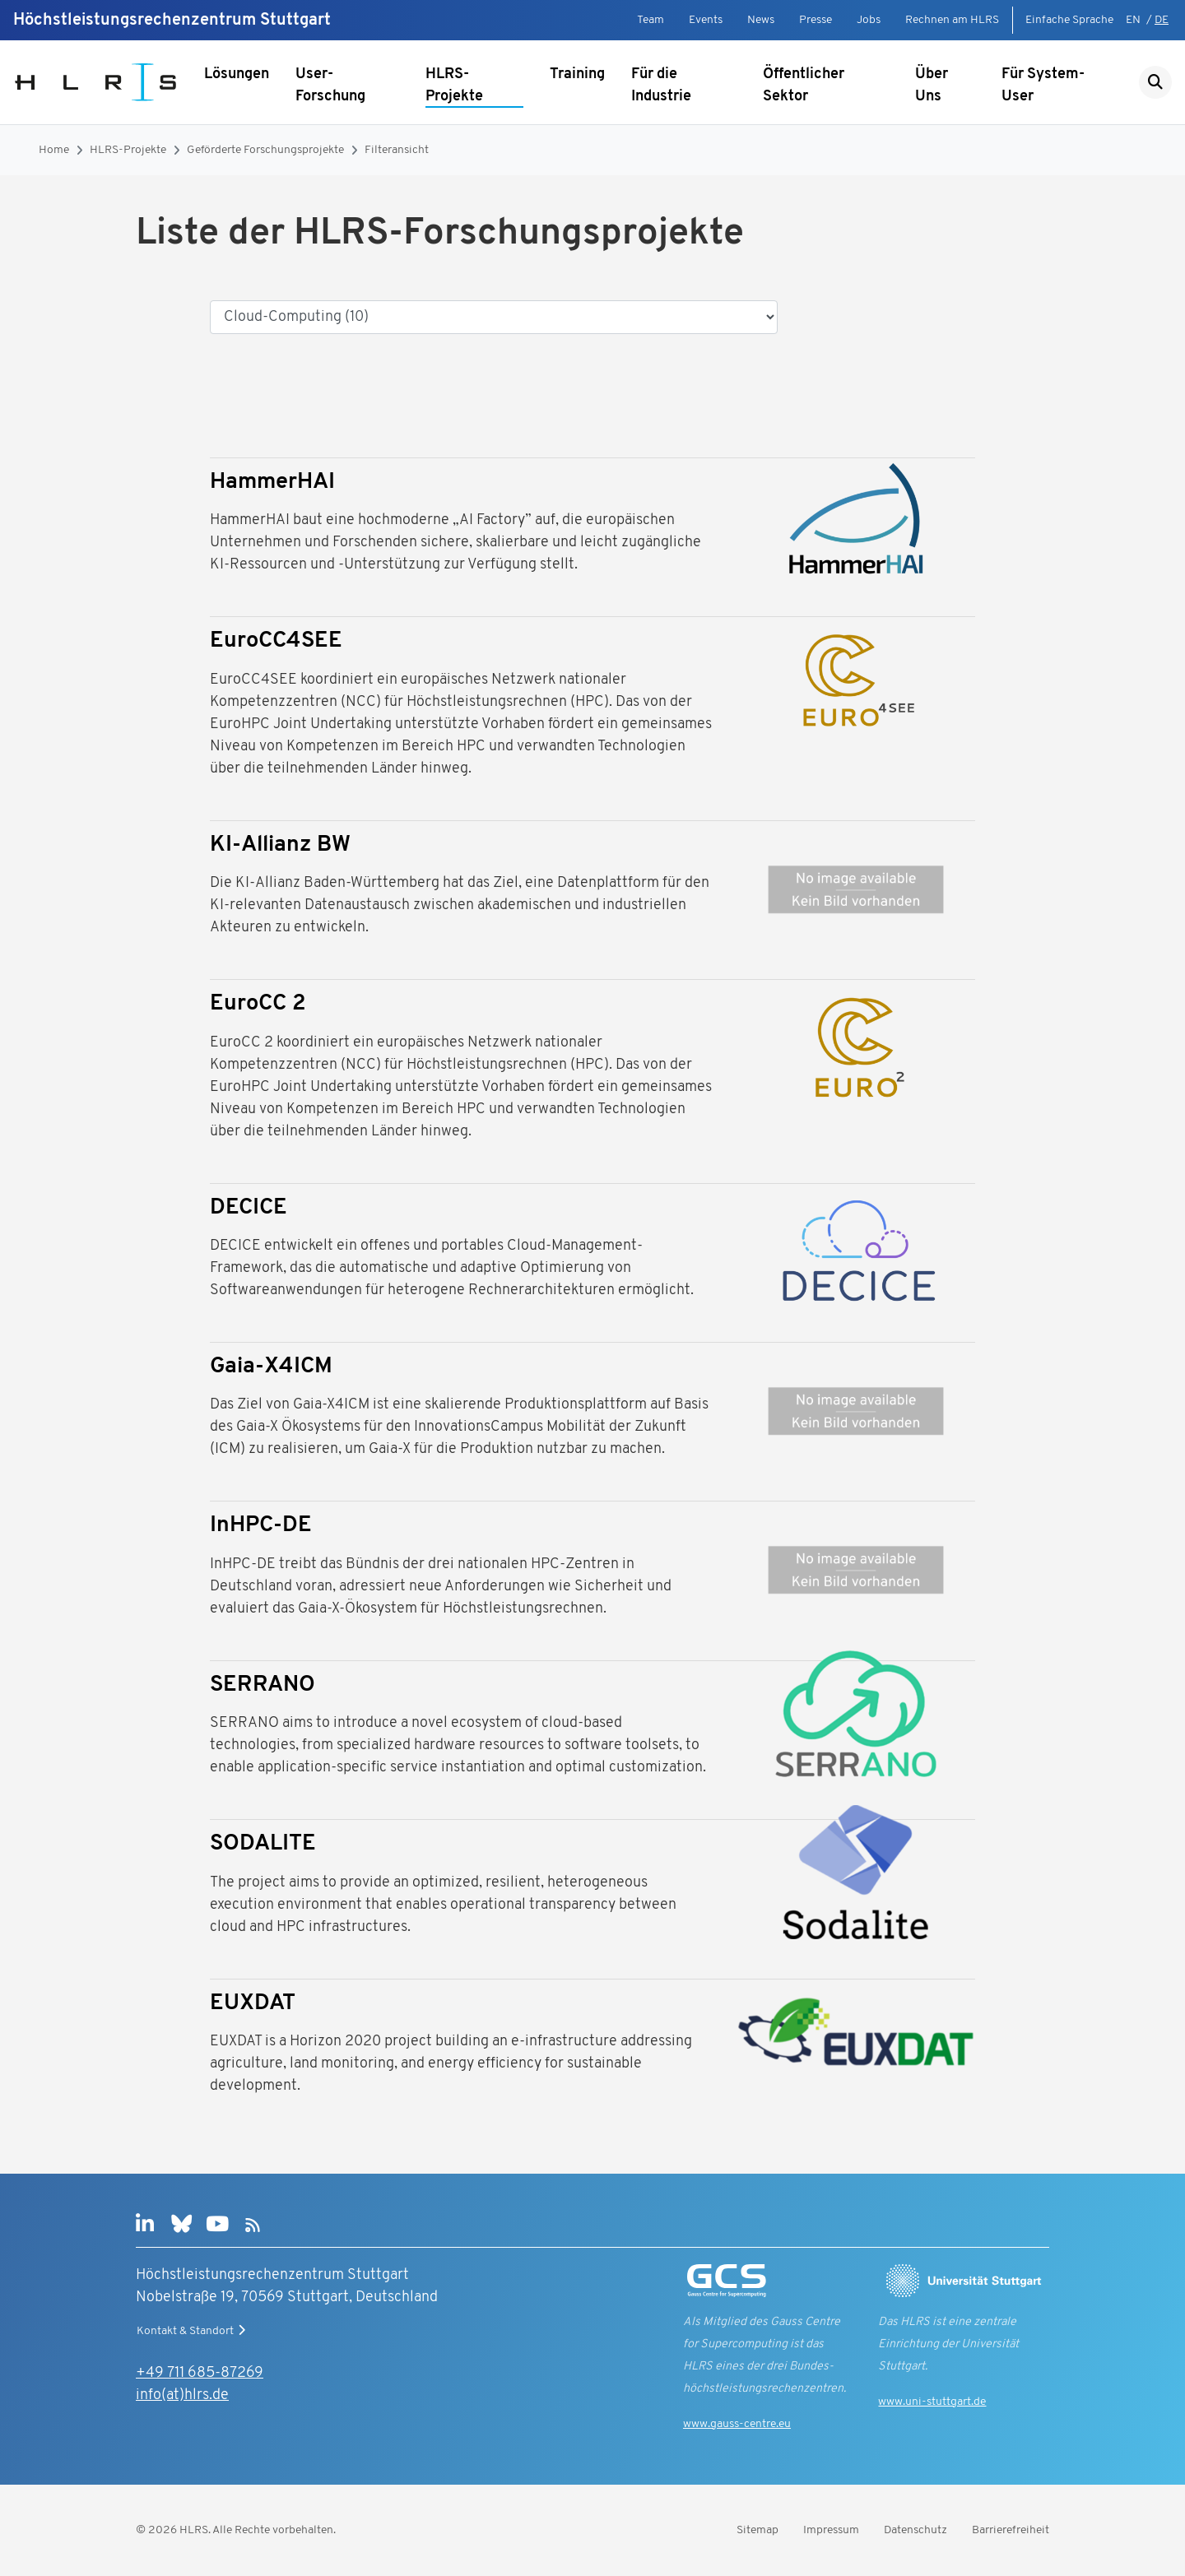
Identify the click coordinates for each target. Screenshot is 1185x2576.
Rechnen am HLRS (952, 20)
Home (54, 150)
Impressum (831, 2530)
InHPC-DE (261, 1526)
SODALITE (263, 1844)
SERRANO (262, 1685)
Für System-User (1043, 85)
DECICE (248, 1208)
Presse (815, 20)
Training (577, 74)
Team (650, 20)
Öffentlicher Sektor (803, 85)
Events (706, 20)
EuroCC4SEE (276, 641)
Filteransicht (397, 150)
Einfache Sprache (1069, 20)
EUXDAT (252, 2004)
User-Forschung (330, 85)
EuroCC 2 (258, 1004)
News (760, 20)
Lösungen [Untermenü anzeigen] (236, 74)
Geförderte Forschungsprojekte (265, 150)
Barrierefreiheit (1010, 2530)
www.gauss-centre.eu (737, 2424)
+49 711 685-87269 (199, 2373)
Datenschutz (915, 2530)
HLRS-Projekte (454, 85)
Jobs (869, 20)
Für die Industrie (661, 85)
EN (1133, 20)
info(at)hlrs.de (182, 2395)
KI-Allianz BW (280, 845)
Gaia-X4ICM (271, 1367)
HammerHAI (272, 482)
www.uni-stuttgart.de (932, 2402)
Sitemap (757, 2530)
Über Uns (931, 85)
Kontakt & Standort (193, 2330)
